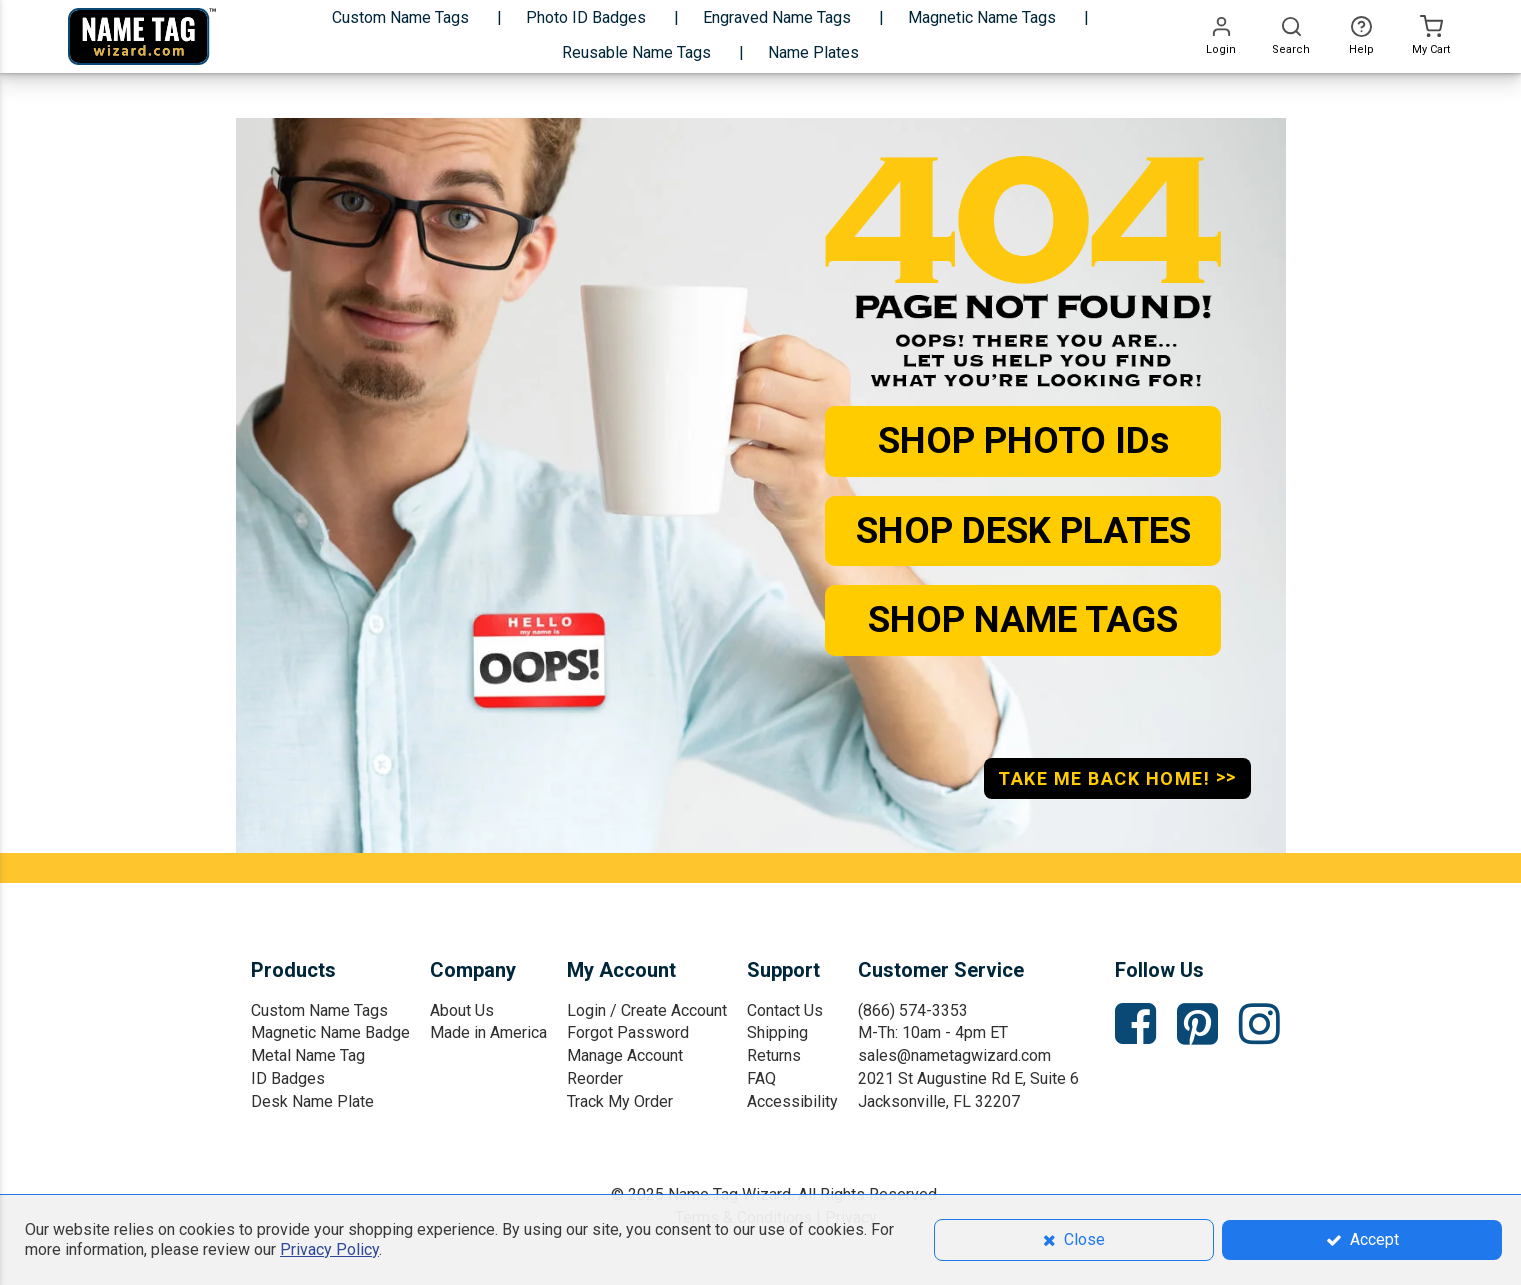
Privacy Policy (329, 1249)
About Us (462, 1010)
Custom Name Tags (319, 1010)
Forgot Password (628, 1032)
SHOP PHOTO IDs (1023, 440)
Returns (774, 1055)
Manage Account (625, 1055)
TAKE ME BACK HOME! (1117, 777)
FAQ (761, 1078)
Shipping (777, 1032)
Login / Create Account (647, 1010)
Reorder (595, 1078)
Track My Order (620, 1101)
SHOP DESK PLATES (1023, 530)
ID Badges (288, 1078)
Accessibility (792, 1101)
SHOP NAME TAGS (1023, 619)
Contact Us (785, 1010)
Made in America (488, 1032)
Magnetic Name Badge (330, 1032)
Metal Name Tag (308, 1055)
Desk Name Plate (312, 1101)
